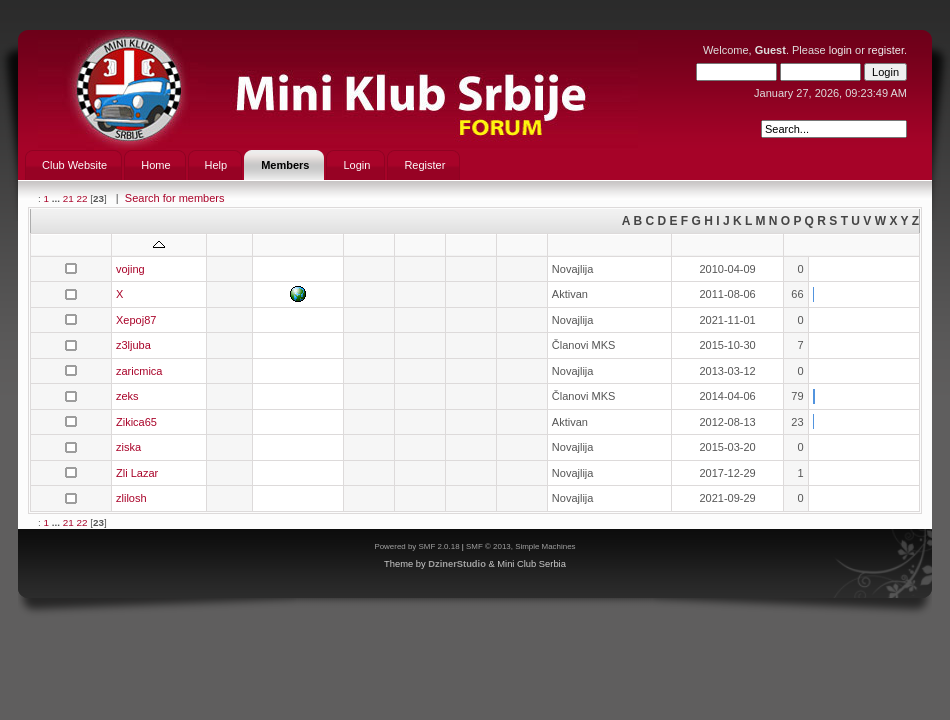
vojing (130, 269)
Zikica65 (136, 422)
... (57, 198)
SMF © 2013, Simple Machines (521, 546)
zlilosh (131, 498)
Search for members (175, 198)
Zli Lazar (137, 473)
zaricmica (139, 371)
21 (68, 198)
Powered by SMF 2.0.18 (416, 546)
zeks (127, 396)
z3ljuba (133, 345)
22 (81, 198)
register (886, 50)
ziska (128, 447)
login (840, 50)
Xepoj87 (136, 320)
